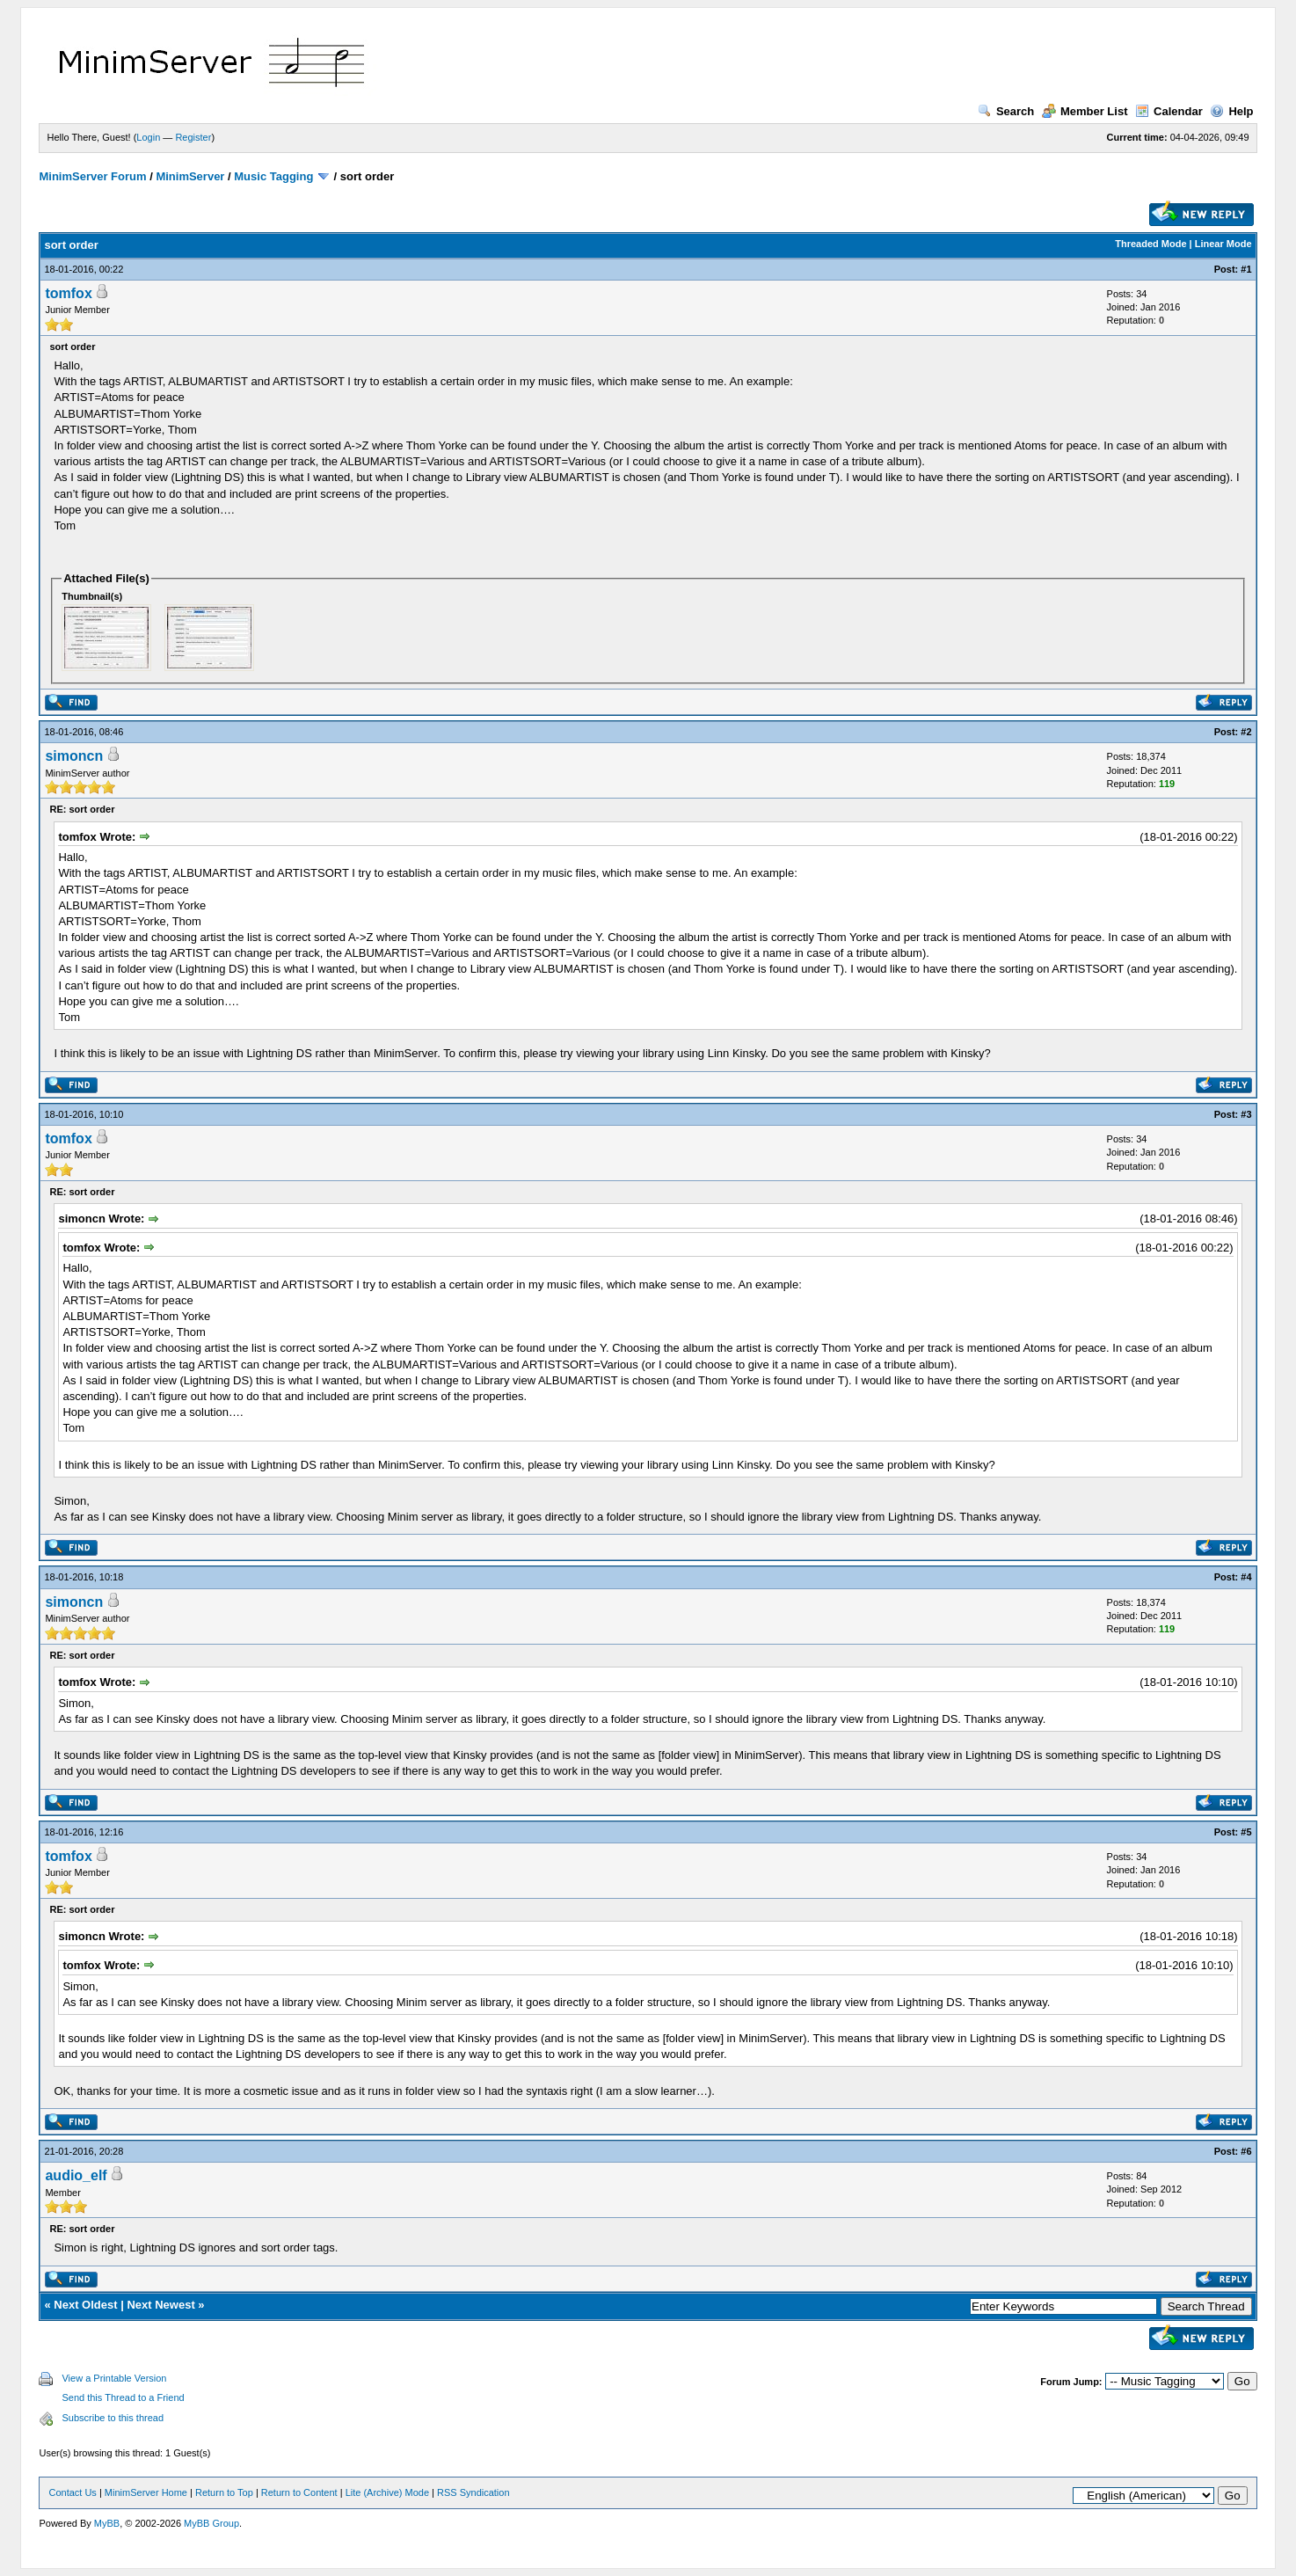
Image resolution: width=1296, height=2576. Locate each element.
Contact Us (72, 2492)
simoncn (74, 755)
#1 (1246, 269)
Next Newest (160, 2304)
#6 (1246, 2151)
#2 (1246, 731)
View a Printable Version (114, 2378)
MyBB (107, 2523)
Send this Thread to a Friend (123, 2397)
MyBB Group (211, 2523)
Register (193, 137)
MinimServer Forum (92, 176)
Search (1006, 111)
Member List (1085, 111)
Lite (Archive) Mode (387, 2492)
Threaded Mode (1150, 243)
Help (1231, 111)
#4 (1246, 1577)
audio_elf (75, 2175)
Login (148, 137)
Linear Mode (1223, 243)
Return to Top (224, 2492)
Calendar (1169, 111)
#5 (1246, 1832)
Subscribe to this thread (113, 2417)
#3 (1246, 1114)
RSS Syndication (473, 2492)
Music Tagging (273, 176)
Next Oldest (85, 2304)
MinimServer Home (146, 2492)
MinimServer (190, 176)
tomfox (68, 293)
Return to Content (299, 2492)
